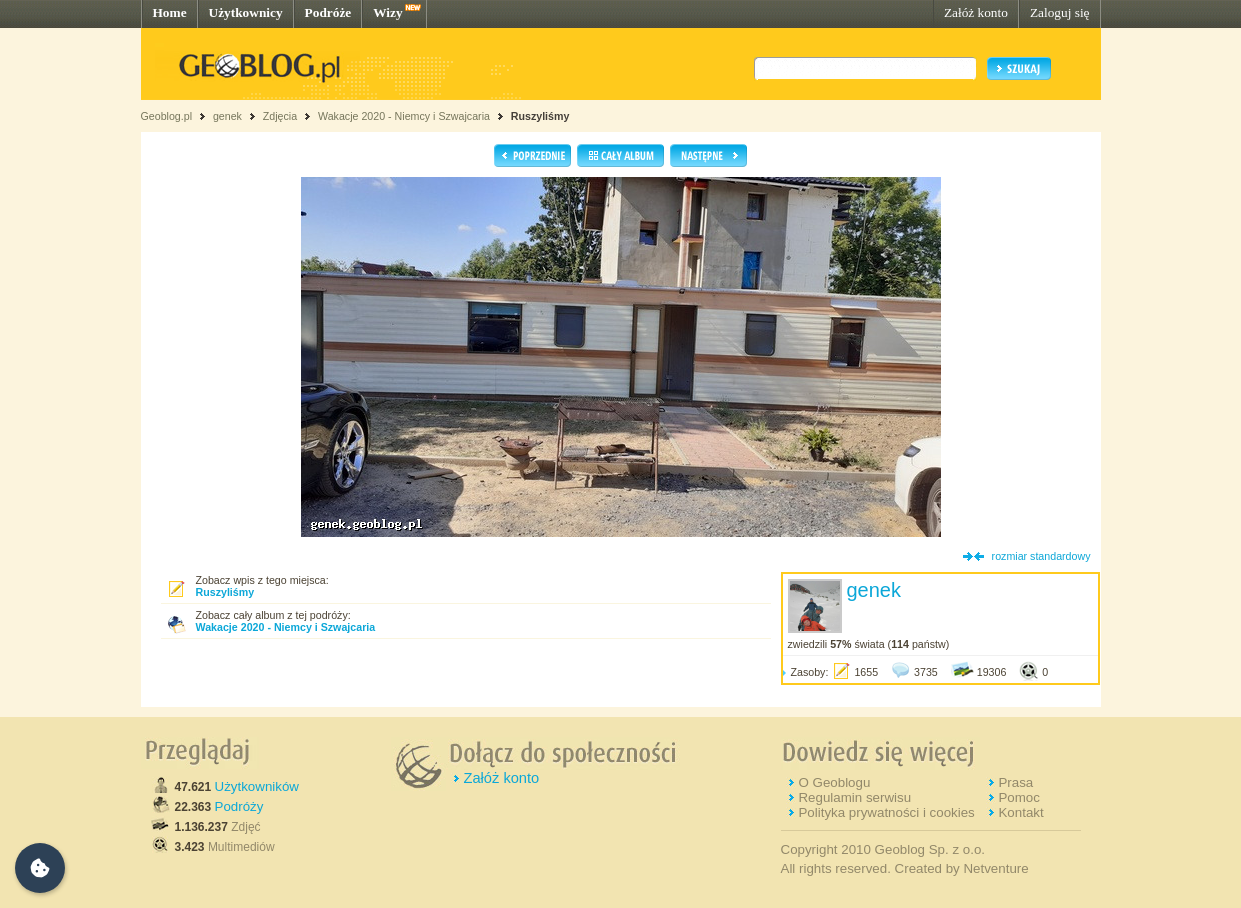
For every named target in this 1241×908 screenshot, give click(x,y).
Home (170, 12)
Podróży (239, 806)
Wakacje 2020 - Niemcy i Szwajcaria (404, 116)
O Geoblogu (834, 782)
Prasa (1015, 782)
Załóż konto (976, 12)
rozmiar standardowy (1041, 556)
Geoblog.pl (167, 116)
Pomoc (1018, 797)
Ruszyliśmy (540, 116)
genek (227, 116)
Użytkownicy (246, 12)
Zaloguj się (1060, 12)
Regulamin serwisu (854, 797)
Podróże (328, 12)
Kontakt (1020, 812)
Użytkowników (257, 786)
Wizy (387, 12)
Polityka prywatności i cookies (886, 812)
